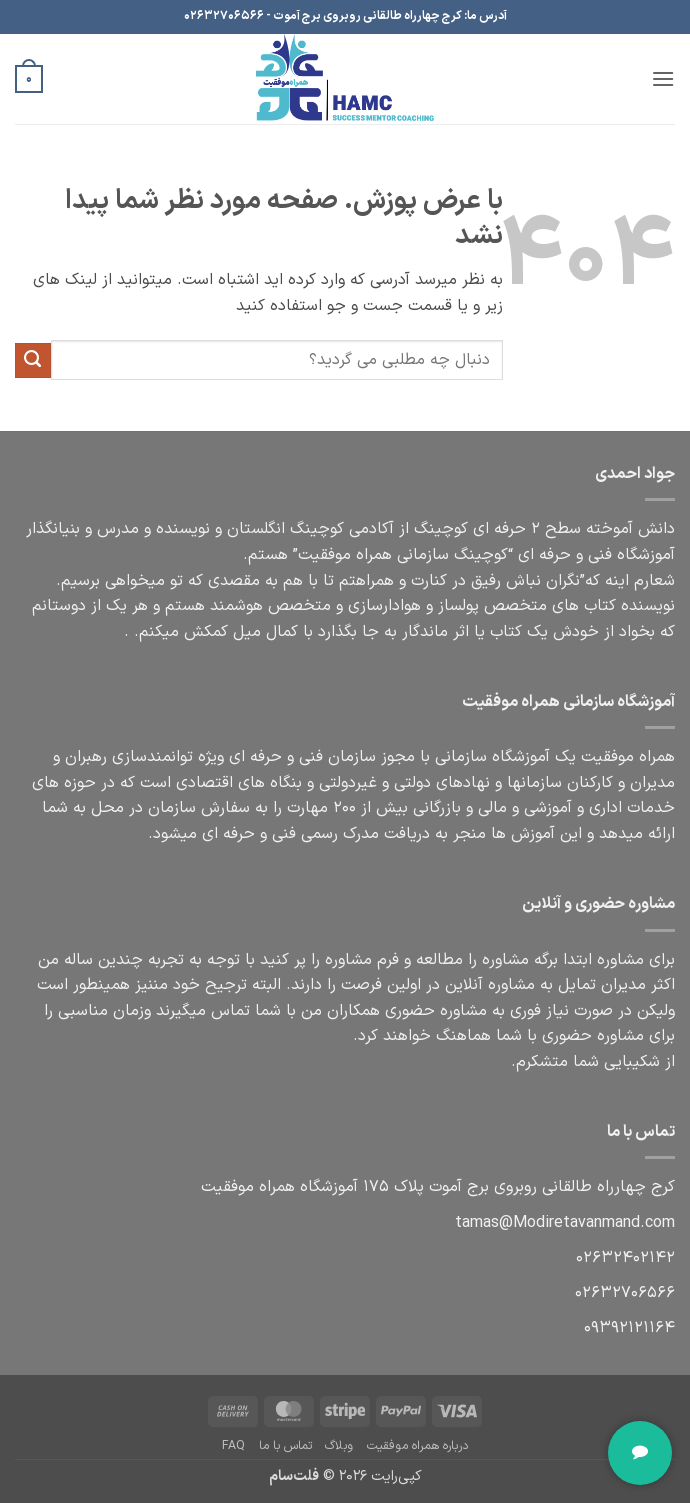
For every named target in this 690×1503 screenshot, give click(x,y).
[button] (663, 78)
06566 (625, 1293)
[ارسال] (33, 361)
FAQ (233, 1446)
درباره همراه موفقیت (417, 1446)
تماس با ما (285, 1446)
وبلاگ (339, 1446)
